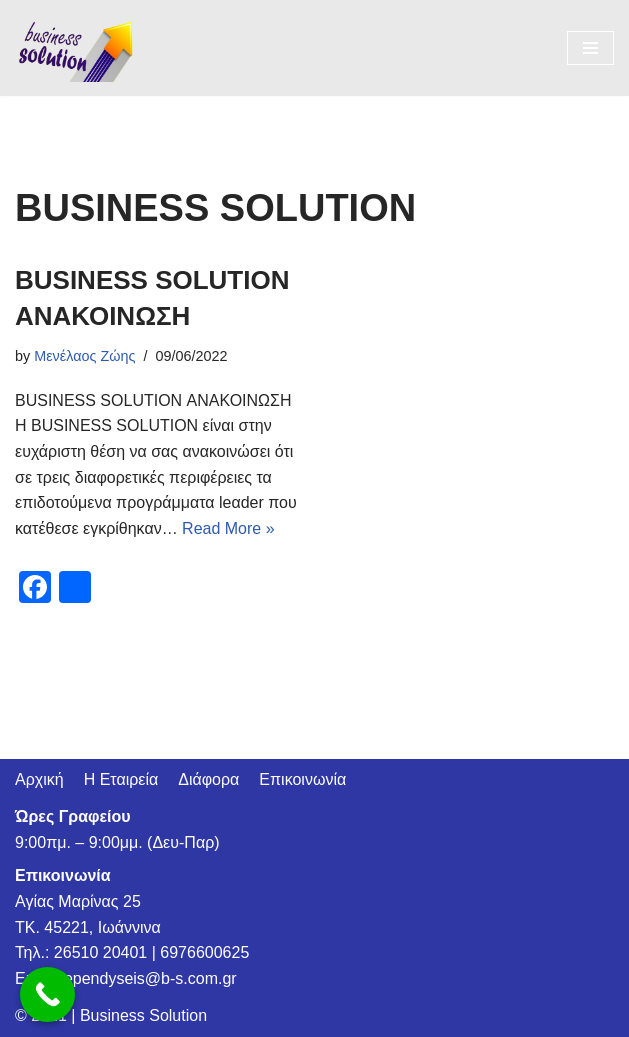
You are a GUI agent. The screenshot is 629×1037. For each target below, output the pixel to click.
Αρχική (39, 779)
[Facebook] (35, 589)
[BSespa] (75, 48)
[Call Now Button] (47, 994)
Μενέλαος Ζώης (84, 356)
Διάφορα (208, 779)
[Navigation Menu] (590, 48)
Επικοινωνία (302, 779)
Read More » (228, 528)
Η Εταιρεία (121, 779)
